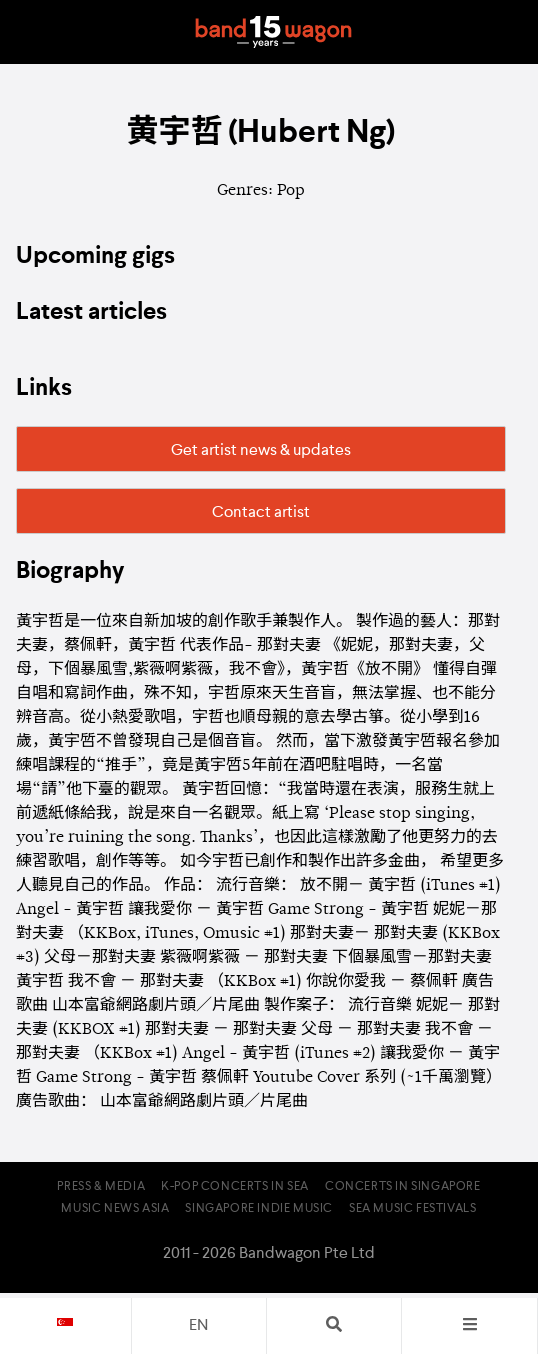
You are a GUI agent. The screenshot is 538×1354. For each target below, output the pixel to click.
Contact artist (261, 513)
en (198, 1326)
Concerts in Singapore (403, 1187)
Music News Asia (115, 1209)
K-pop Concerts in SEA (235, 1187)
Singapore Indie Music (259, 1209)
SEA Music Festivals (412, 1209)
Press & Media (101, 1187)
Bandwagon (273, 32)
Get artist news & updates (261, 451)
